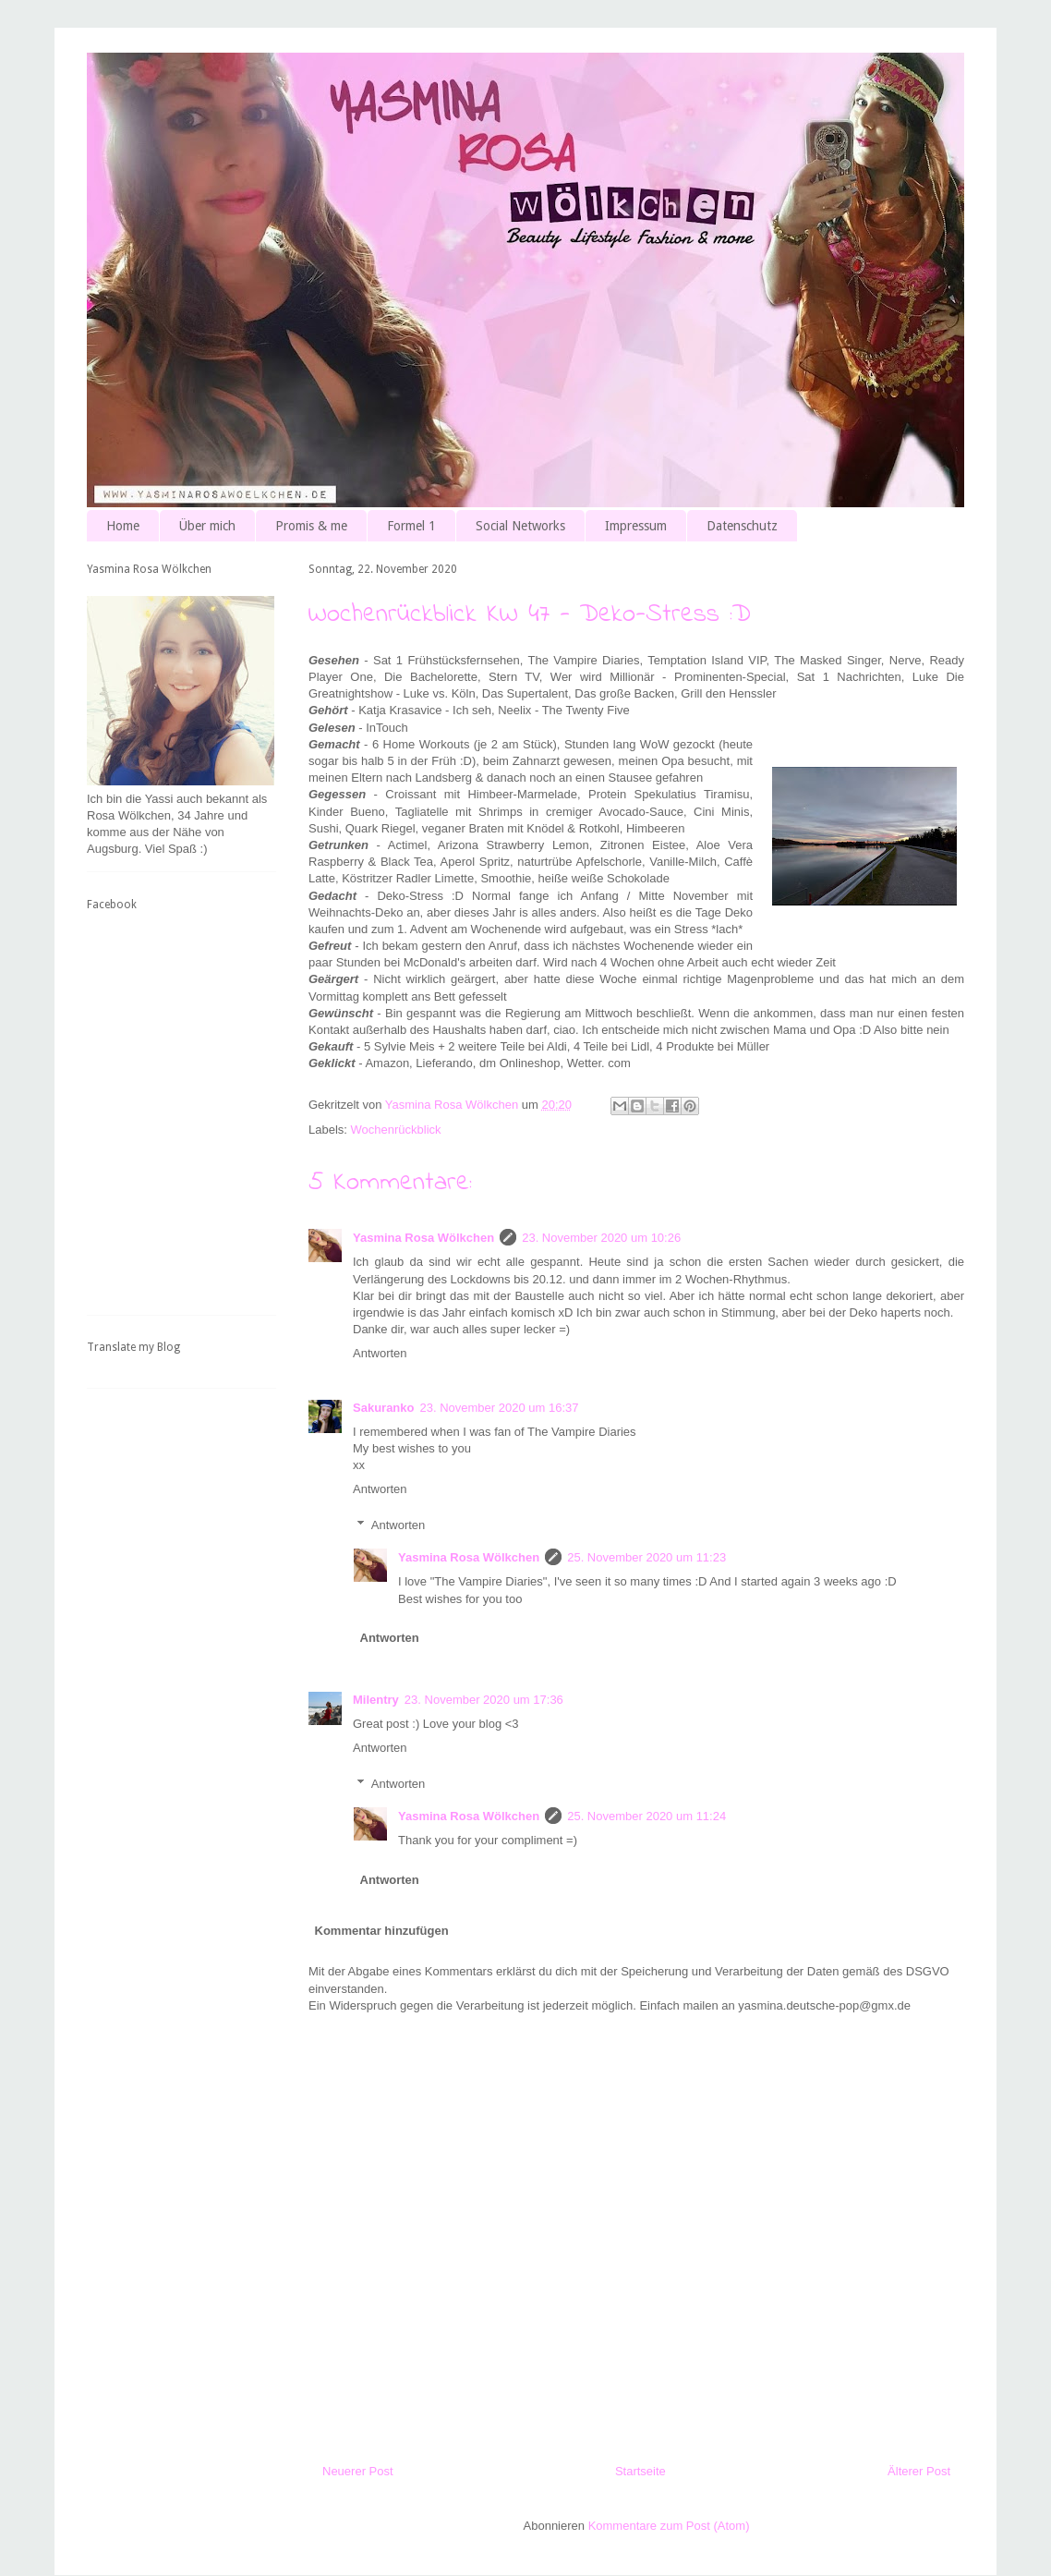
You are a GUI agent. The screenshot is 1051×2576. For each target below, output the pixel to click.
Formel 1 (411, 525)
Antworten (380, 1353)
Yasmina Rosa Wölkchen (423, 1238)
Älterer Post (919, 2471)
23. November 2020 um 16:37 (498, 1408)
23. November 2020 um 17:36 (484, 1700)
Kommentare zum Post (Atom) (669, 2526)
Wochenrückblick (396, 1129)
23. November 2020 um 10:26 (601, 1238)
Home (122, 525)
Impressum (636, 525)
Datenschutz (742, 525)
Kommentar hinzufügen (382, 1931)
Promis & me (311, 525)
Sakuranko (383, 1408)
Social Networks (520, 525)
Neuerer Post (357, 2471)
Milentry (376, 1700)
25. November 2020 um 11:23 (646, 1557)
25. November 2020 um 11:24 (646, 1816)
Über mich (207, 525)
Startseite (640, 2471)
